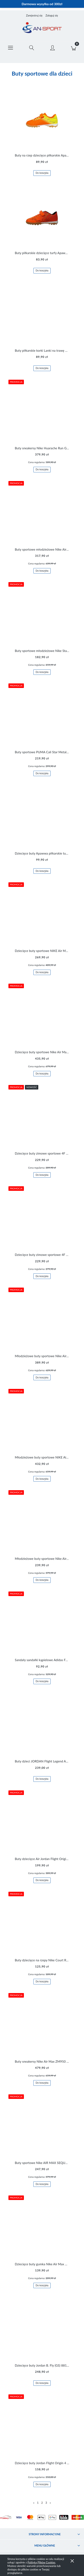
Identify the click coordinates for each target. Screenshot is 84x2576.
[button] (10, 47)
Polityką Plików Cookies (41, 2562)
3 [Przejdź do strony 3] (46, 2502)
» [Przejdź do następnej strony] (50, 2502)
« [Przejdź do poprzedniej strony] (33, 2502)
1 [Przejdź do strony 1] (38, 2502)
